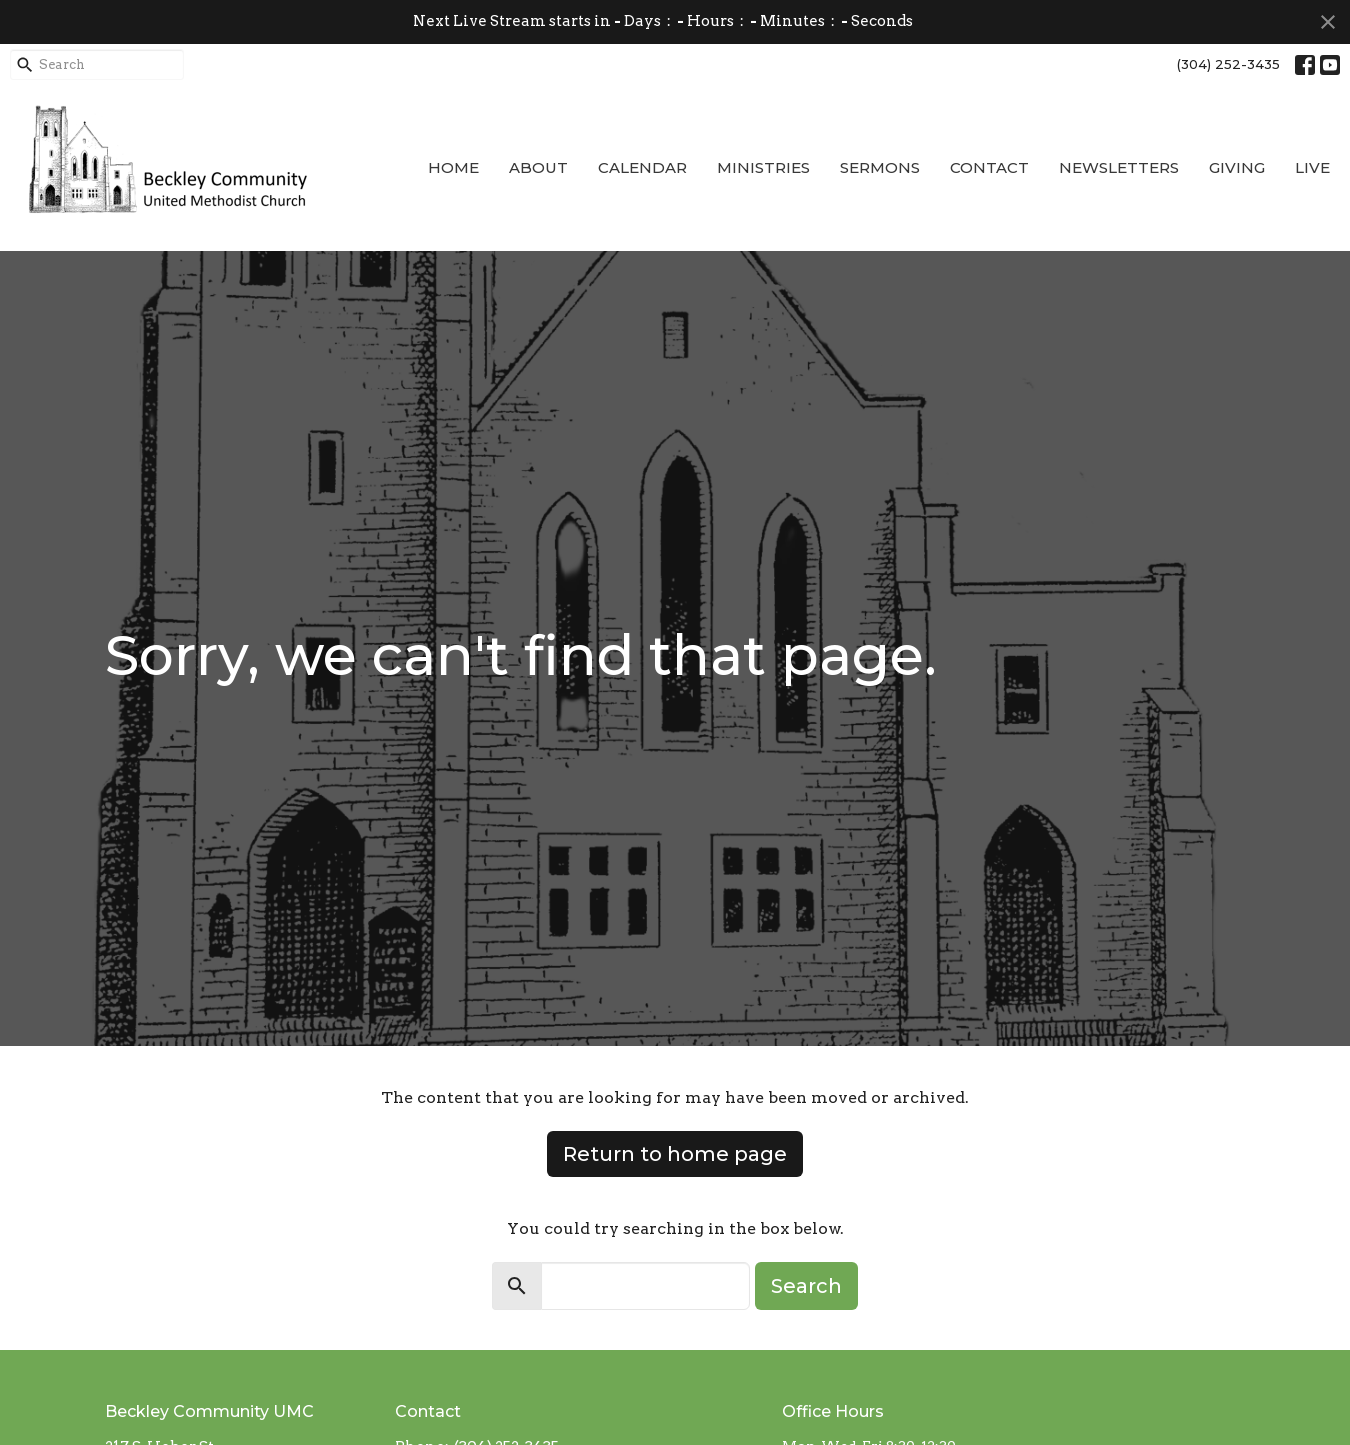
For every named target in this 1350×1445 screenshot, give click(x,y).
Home (453, 167)
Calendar (642, 167)
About (538, 167)
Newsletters (1119, 167)
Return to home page (675, 1154)
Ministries (763, 167)
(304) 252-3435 (1228, 64)
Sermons (880, 167)
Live (1312, 167)
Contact (989, 167)
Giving (1237, 167)
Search (806, 1286)
